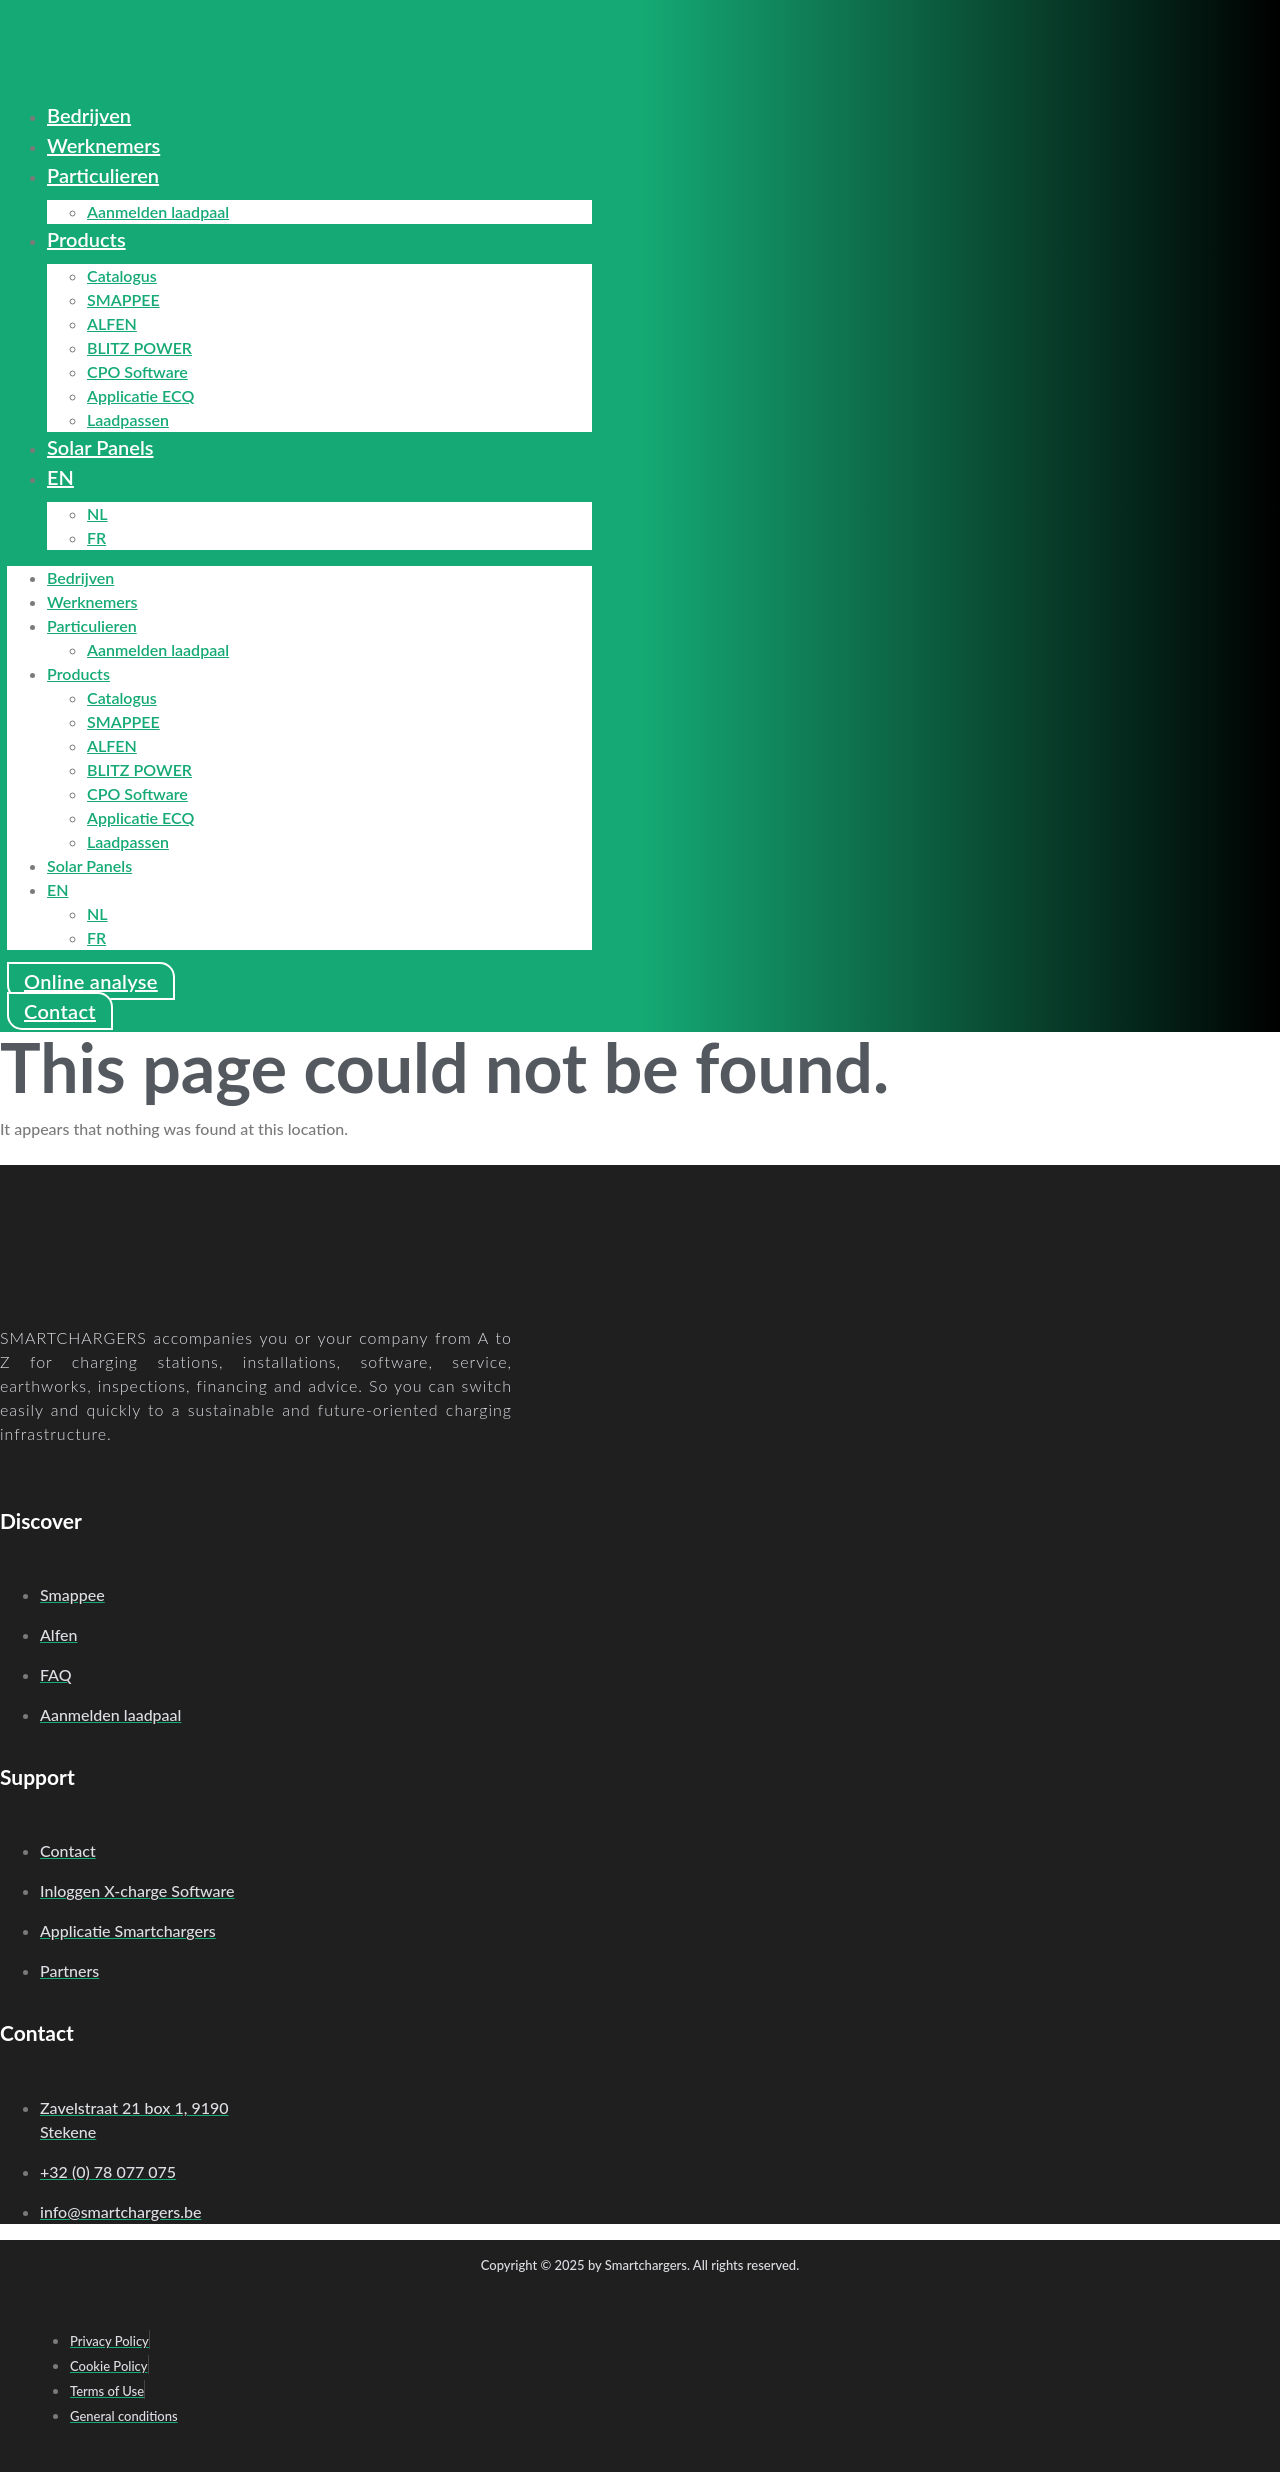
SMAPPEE (123, 299)
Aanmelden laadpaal (158, 211)
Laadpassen (128, 419)
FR (96, 537)
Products (86, 239)
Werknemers (103, 145)
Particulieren (103, 175)
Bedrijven (89, 115)
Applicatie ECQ (140, 395)
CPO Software (137, 371)
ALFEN (112, 323)
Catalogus (122, 275)
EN (60, 477)
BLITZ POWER (139, 347)
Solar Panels (100, 447)
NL (97, 513)
